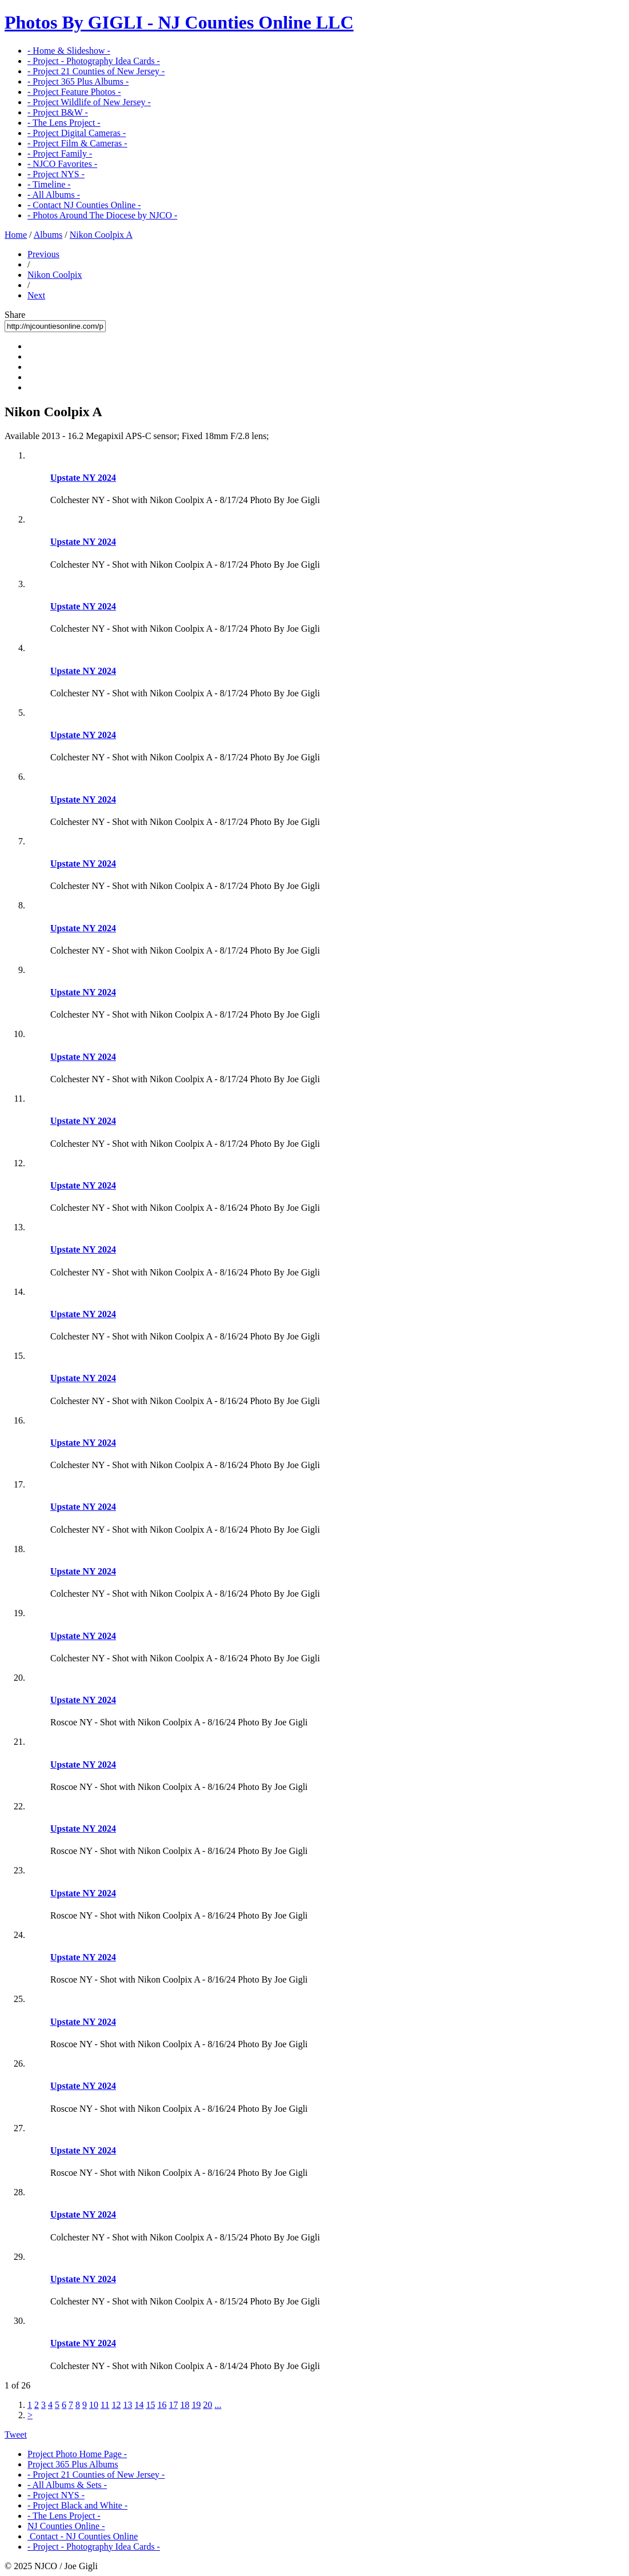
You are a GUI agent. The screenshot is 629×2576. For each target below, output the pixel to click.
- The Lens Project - (64, 122)
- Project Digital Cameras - (76, 133)
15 (150, 2405)
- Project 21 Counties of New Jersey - (96, 71)
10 (93, 2405)
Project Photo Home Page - (77, 2454)
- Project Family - (59, 153)
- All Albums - (53, 195)
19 (196, 2405)
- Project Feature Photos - (74, 92)
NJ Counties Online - (66, 2526)
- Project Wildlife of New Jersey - (89, 102)
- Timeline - (49, 184)
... (217, 2405)
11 (105, 2405)
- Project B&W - (57, 112)
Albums (48, 235)
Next (36, 295)
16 (161, 2405)
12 (116, 2405)
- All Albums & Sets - (67, 2485)
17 (173, 2405)
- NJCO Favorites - (62, 164)
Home (16, 235)
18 (184, 2405)
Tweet (16, 2434)
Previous (43, 254)
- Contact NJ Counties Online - (84, 205)
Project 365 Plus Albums (72, 2464)
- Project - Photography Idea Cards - (93, 61)
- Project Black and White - (77, 2505)
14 (138, 2405)
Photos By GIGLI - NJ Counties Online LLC (179, 22)
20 (207, 2405)
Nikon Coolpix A (101, 235)
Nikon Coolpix (54, 275)
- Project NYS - (56, 174)
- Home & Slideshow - (68, 50)
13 (127, 2405)
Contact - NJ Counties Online (82, 2536)
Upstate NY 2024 (83, 477)
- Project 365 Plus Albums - (78, 81)
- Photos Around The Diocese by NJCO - (102, 215)
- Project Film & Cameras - (77, 143)
